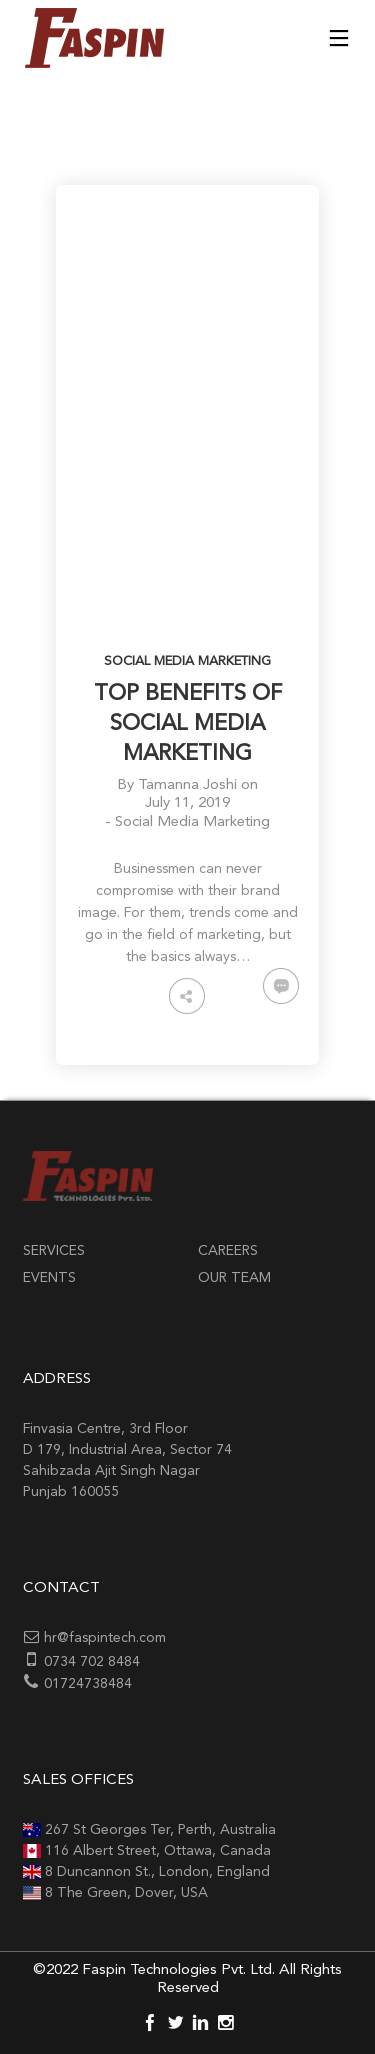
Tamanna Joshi (187, 785)
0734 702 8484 (92, 1662)
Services (54, 1251)
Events (49, 1278)
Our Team (234, 1278)
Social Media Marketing (187, 661)
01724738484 (88, 1684)
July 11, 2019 (187, 803)
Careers (228, 1251)
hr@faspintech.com (105, 1638)
